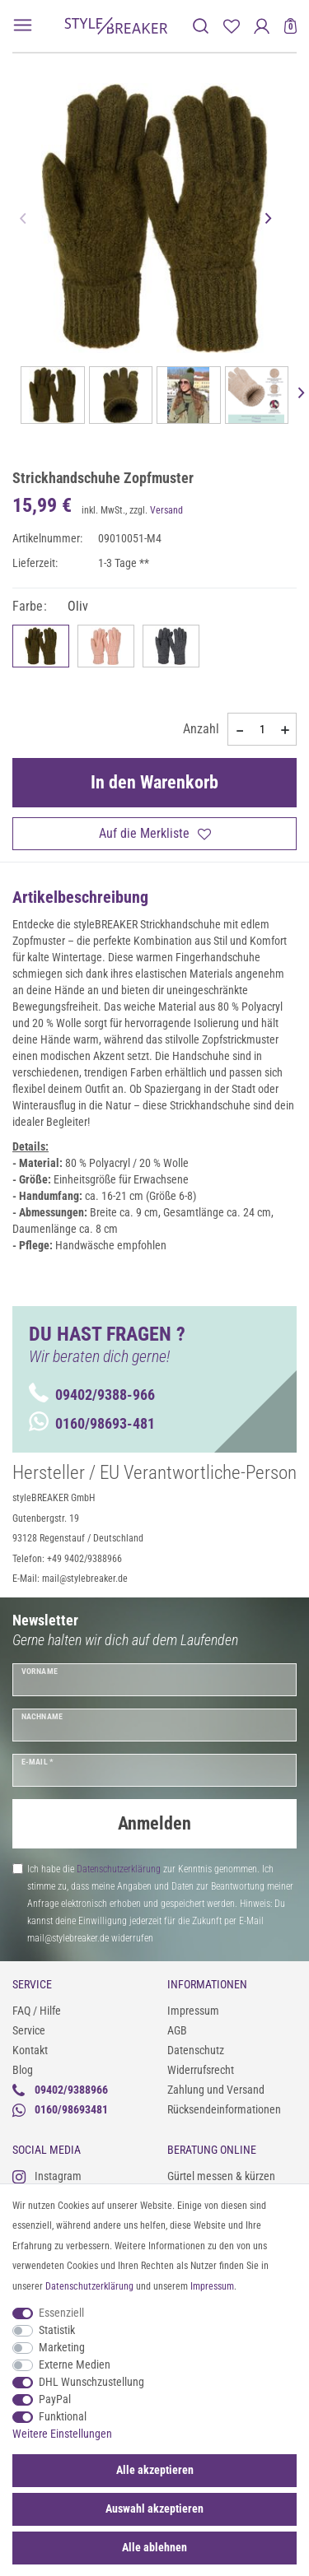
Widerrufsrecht (200, 2069)
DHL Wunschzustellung (91, 2381)
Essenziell (61, 2312)
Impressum (193, 2010)
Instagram (47, 2176)
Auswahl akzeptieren (154, 2508)
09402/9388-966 (92, 1394)
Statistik (57, 2330)
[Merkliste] (231, 26)
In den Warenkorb (154, 782)
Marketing (62, 2347)
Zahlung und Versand (216, 2089)
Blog (22, 2069)
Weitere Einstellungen (62, 2433)
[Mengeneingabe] (262, 729)
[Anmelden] (261, 26)
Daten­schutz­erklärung (89, 2286)
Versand (166, 510)
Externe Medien (74, 2364)
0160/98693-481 (92, 1423)
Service (28, 2030)
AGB (177, 2030)
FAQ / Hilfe (36, 2010)
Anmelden (154, 1823)
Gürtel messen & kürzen (221, 2176)
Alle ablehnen (154, 2547)
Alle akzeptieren (155, 2469)
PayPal (55, 2399)
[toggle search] (200, 26)
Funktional (63, 2416)
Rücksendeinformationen (224, 2109)
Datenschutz (195, 2050)
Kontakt (30, 2050)
